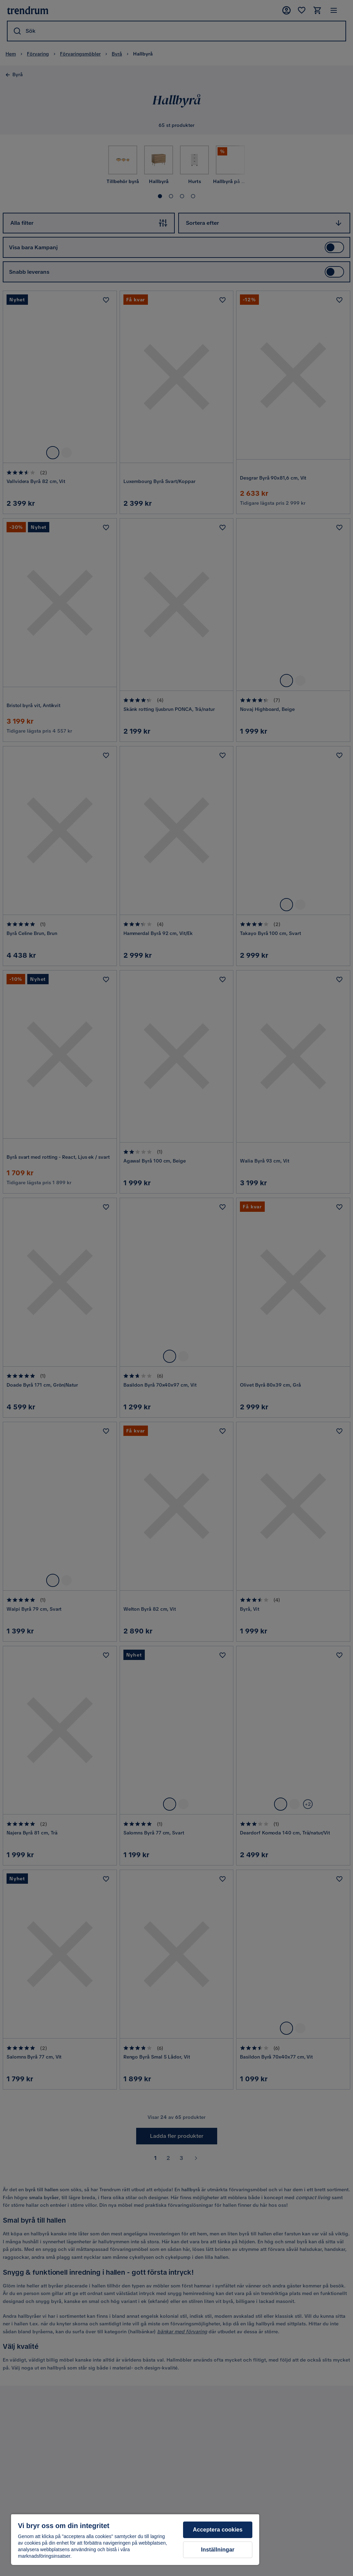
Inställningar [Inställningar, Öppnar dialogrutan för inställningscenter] (217, 2550)
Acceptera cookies (218, 2530)
